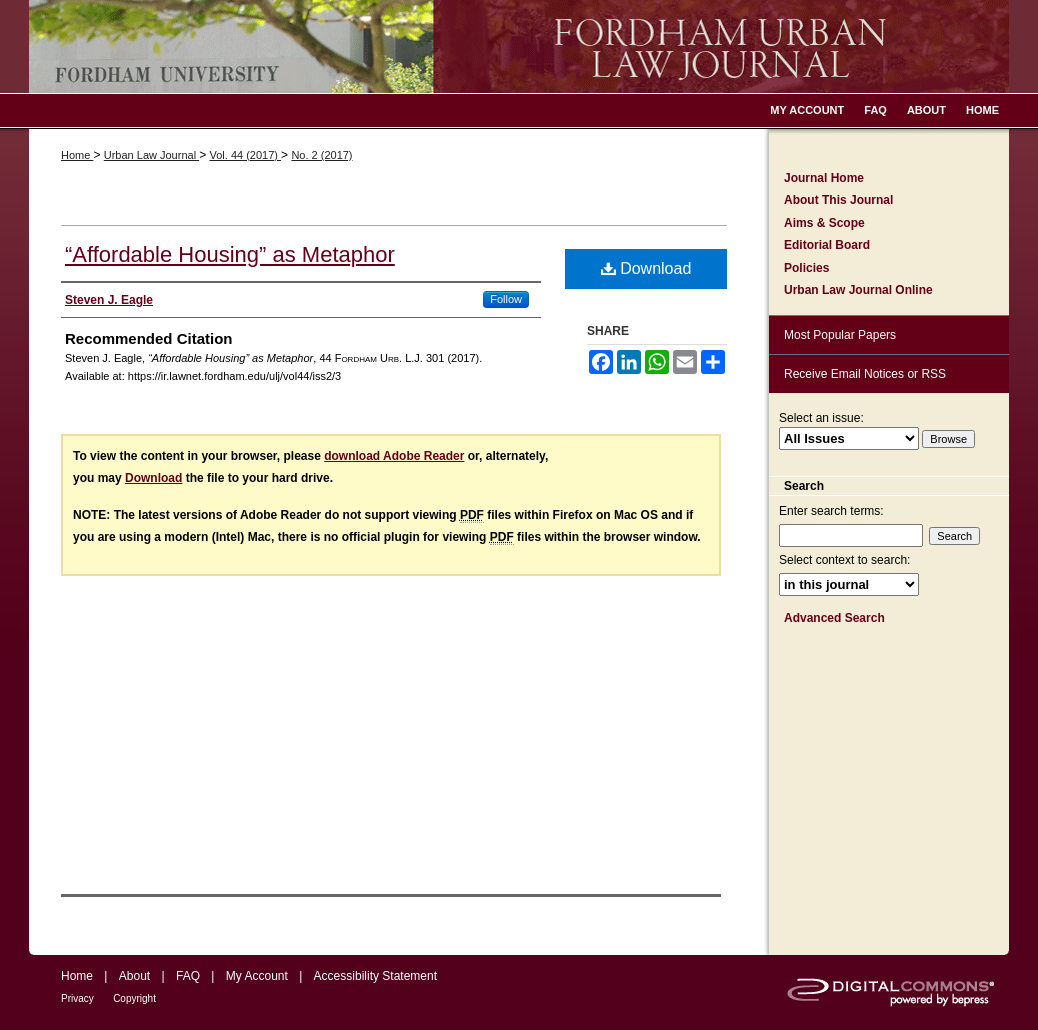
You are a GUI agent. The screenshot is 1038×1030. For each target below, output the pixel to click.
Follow (506, 299)
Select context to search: (844, 560)
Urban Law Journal (151, 155)
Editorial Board (827, 245)
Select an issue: (821, 418)
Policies (806, 268)
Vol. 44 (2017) (245, 155)
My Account (257, 976)
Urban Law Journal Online (858, 290)
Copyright (134, 998)
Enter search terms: (831, 511)
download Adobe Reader (394, 456)
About (134, 976)
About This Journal (838, 200)
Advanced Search (834, 618)
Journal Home (824, 178)
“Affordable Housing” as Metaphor (230, 254)
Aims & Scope (824, 223)
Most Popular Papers (840, 335)
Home (77, 155)
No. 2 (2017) (321, 155)
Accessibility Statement (375, 976)
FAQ (188, 976)
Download (646, 268)
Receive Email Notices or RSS (865, 374)
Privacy (77, 998)
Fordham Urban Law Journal (519, 46)
